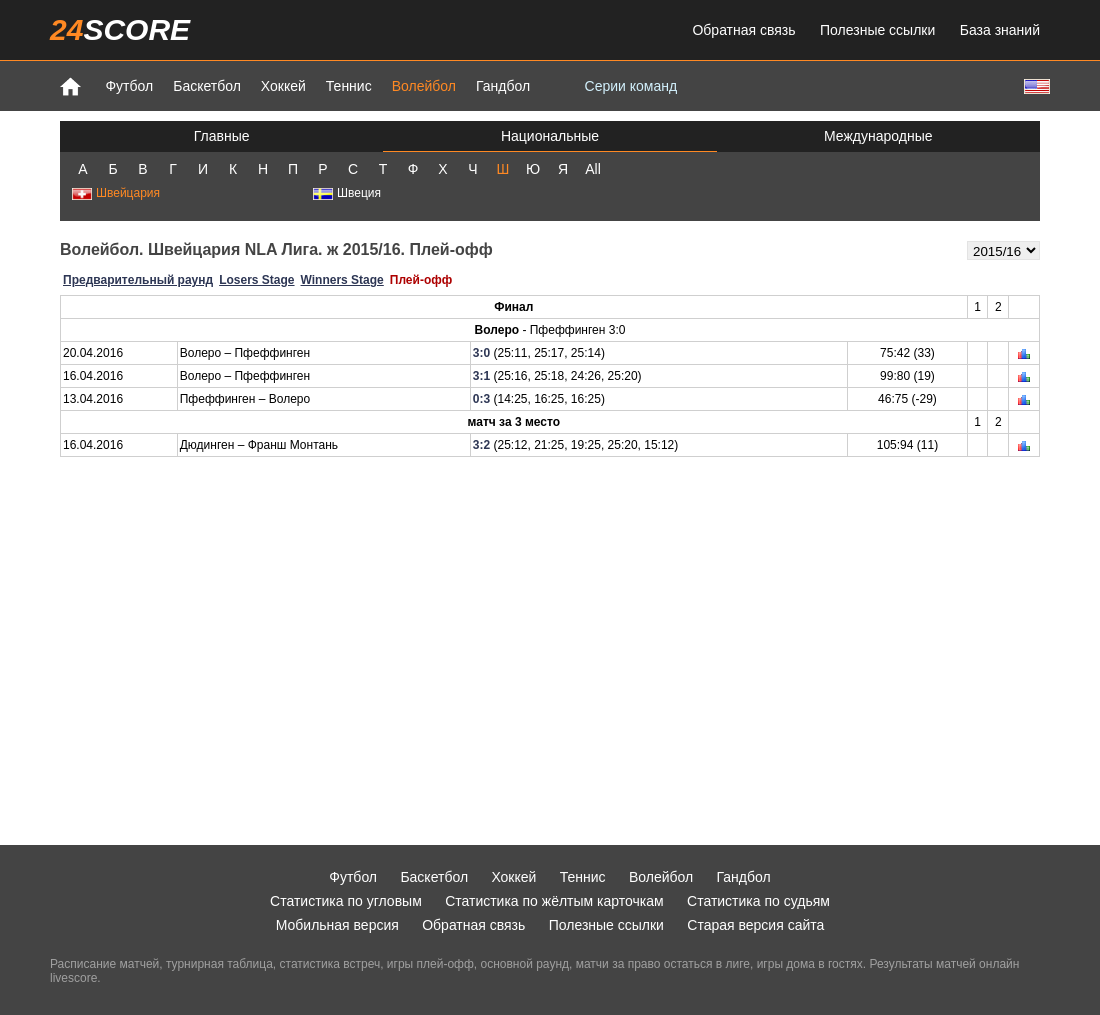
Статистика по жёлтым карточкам (554, 901)
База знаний (1000, 30)
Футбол (129, 86)
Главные (222, 136)
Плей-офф (421, 280)
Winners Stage (342, 280)
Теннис (349, 86)
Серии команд (631, 86)
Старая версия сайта (755, 925)
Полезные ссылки (877, 30)
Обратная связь (743, 30)
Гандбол (503, 86)
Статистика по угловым (346, 901)
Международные (878, 136)
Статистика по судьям (758, 901)
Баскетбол (207, 86)
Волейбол (424, 86)
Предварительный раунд (138, 280)
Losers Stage (256, 280)
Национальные (550, 136)
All (593, 169)
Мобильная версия (337, 925)
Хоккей (283, 86)
